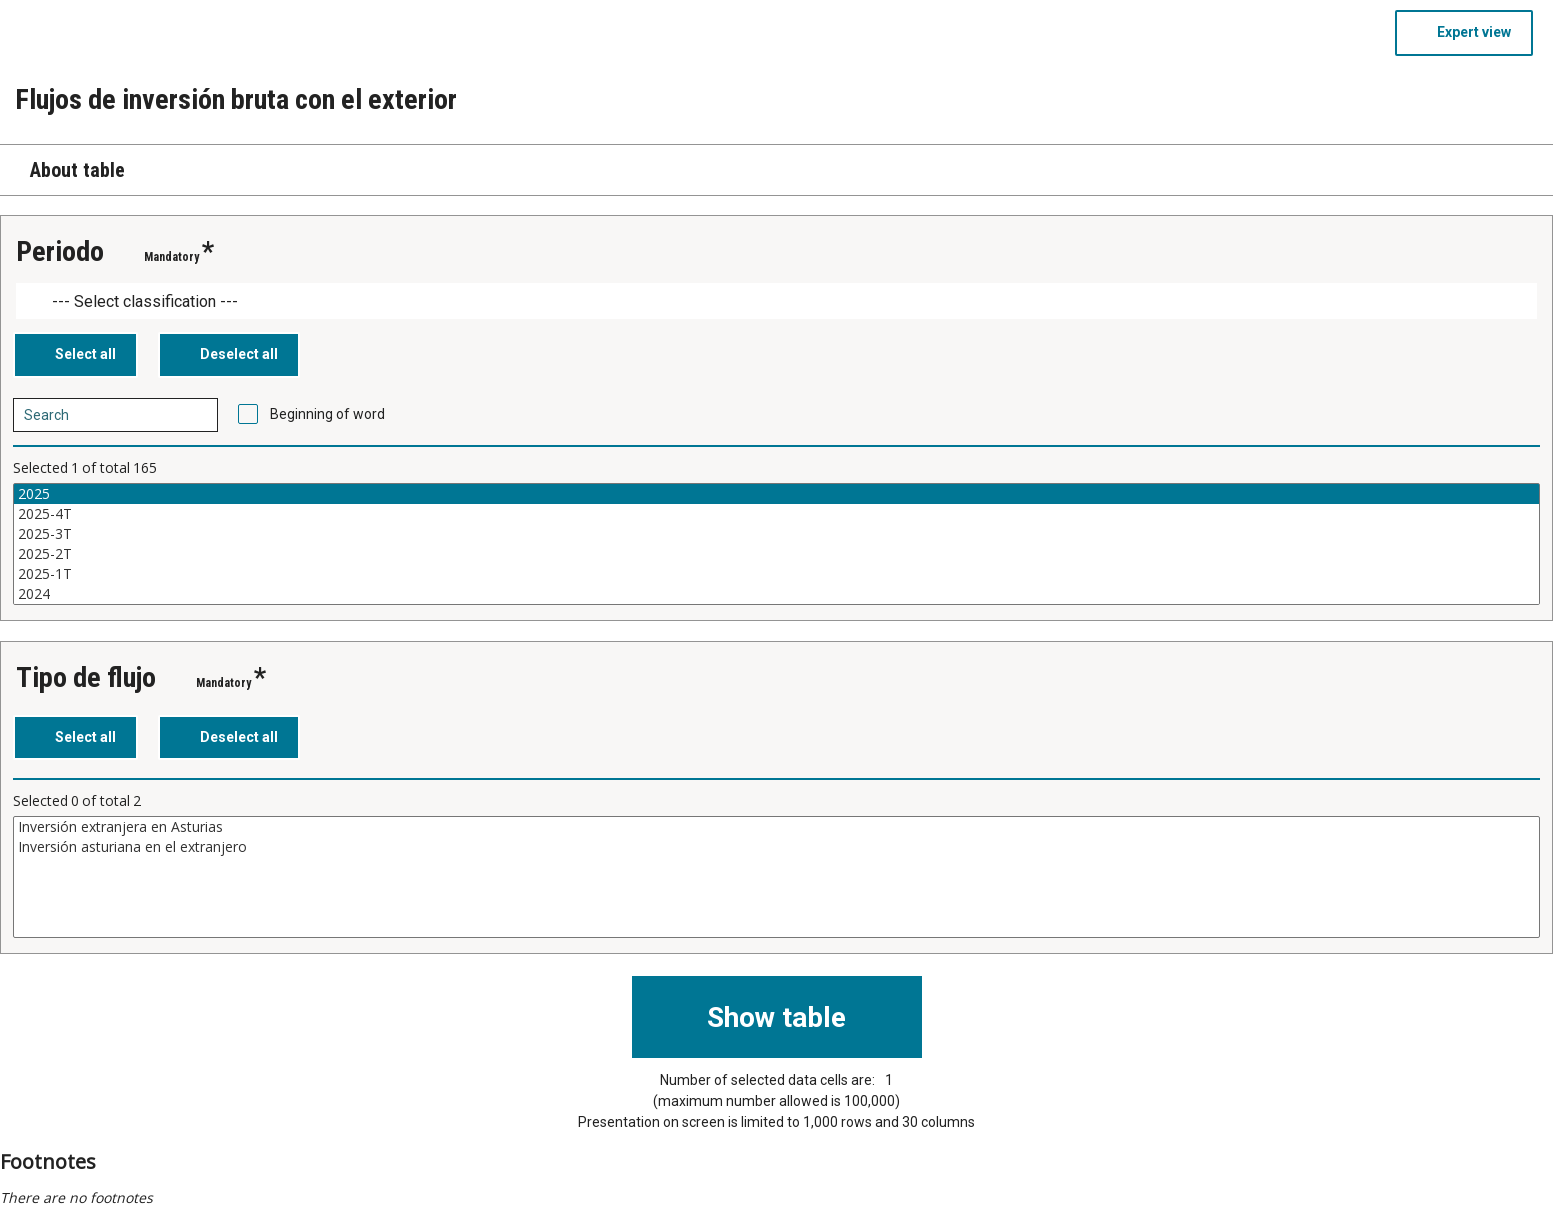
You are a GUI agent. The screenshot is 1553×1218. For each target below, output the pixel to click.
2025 (776, 494)
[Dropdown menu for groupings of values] (776, 301)
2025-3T (776, 534)
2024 (776, 594)
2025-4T (776, 514)
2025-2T (776, 554)
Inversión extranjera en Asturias (776, 827)
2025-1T (776, 574)
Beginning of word (327, 414)
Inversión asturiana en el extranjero (776, 847)
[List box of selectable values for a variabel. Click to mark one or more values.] (776, 544)
